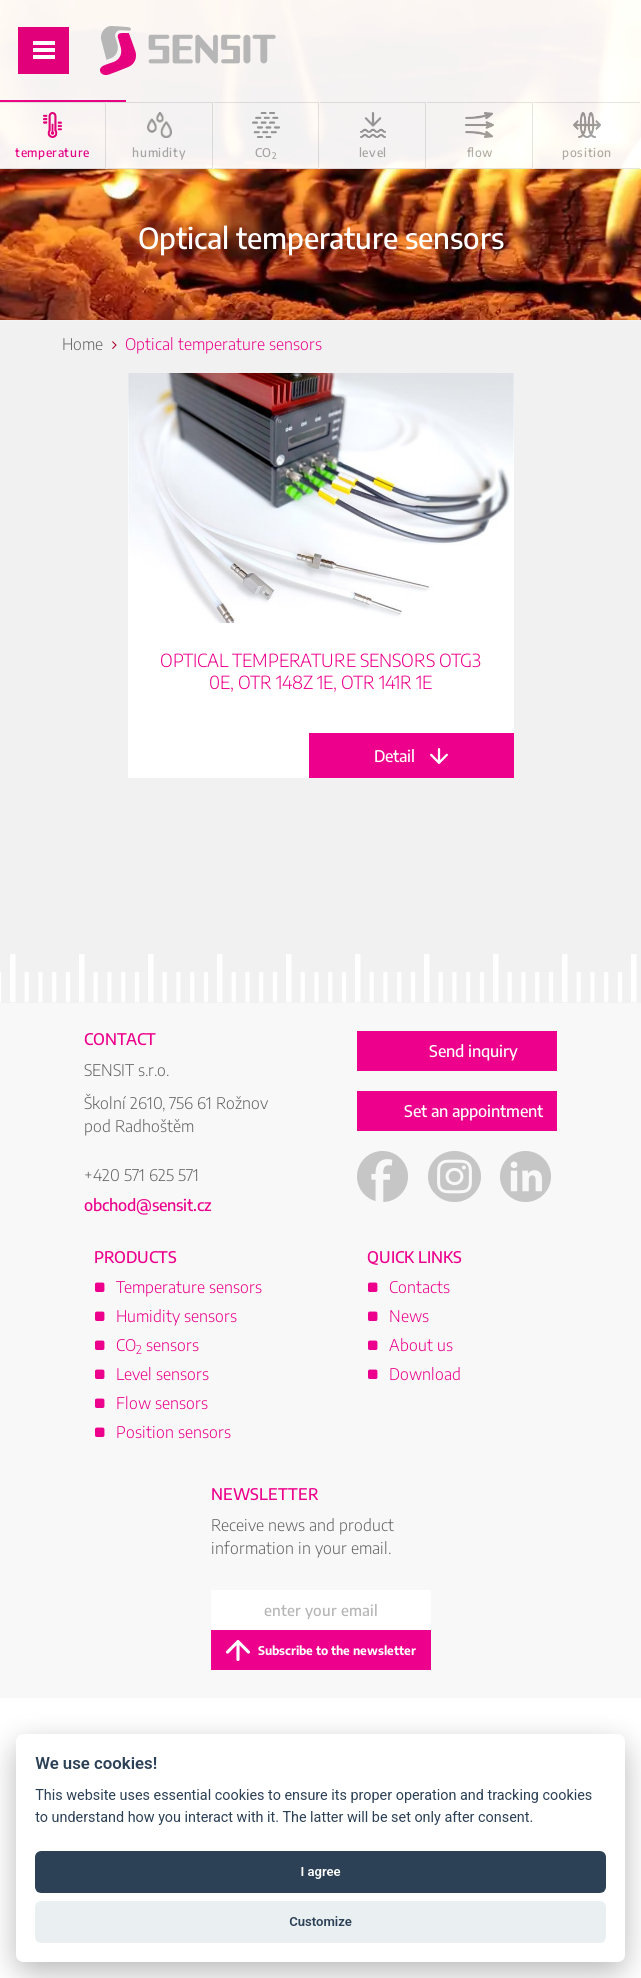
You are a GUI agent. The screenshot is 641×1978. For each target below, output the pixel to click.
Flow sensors (162, 1403)
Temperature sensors (189, 1287)
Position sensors (173, 1432)
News (409, 1316)
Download (425, 1374)
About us (421, 1345)
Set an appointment (473, 1111)
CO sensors (157, 1345)
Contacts (419, 1287)
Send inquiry (473, 1051)
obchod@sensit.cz (148, 1205)
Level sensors (162, 1374)
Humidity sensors (176, 1316)
